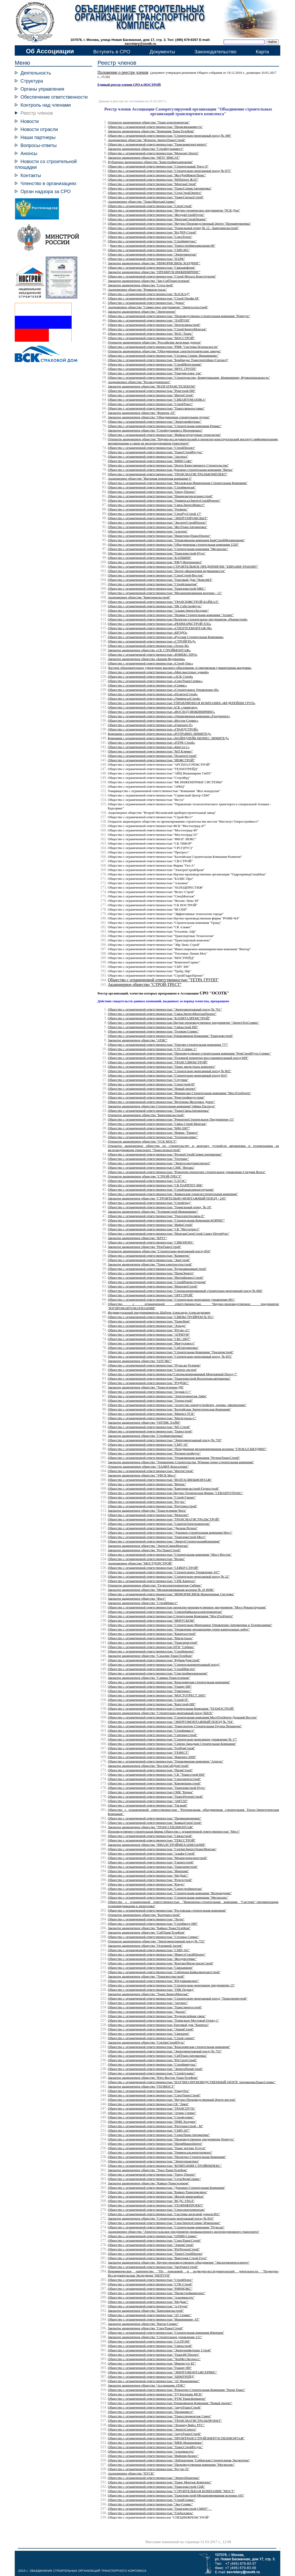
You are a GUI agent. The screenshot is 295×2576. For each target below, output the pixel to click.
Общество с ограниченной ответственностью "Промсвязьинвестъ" (155, 127)
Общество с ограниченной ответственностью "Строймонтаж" (152, 487)
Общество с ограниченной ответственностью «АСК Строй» (150, 676)
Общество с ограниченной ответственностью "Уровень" (148, 509)
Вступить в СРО (111, 51)
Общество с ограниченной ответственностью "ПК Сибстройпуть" (155, 606)
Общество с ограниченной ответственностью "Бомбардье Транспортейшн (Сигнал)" (168, 360)
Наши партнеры (37, 137)
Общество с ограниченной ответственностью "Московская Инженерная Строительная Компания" (177, 483)
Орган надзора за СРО (45, 191)
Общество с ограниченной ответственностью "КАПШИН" (149, 558)
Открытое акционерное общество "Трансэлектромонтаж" (149, 122)
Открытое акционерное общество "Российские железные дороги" (154, 342)
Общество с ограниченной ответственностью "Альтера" (148, 531)
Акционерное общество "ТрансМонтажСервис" (142, 201)
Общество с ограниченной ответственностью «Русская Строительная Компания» (166, 637)
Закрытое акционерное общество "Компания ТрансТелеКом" (151, 131)
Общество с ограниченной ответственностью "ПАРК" (146, 259)
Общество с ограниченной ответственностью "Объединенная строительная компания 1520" (173, 544)
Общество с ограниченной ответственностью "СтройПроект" (151, 448)
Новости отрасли (39, 129)
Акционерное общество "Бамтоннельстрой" (139, 597)
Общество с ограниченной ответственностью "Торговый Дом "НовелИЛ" (160, 580)
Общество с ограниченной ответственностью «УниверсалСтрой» (154, 698)
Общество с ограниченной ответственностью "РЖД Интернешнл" (155, 562)
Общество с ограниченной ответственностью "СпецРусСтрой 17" (154, 514)
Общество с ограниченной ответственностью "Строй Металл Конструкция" (162, 276)
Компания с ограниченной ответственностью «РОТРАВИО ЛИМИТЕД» (159, 734)
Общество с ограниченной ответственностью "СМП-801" (149, 250)
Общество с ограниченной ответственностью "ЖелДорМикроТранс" (157, 175)
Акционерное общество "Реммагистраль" (137, 289)
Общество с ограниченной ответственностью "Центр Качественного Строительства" (168, 465)
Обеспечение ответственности (54, 97)
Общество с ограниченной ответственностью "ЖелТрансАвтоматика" (157, 527)
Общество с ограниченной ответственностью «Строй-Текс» (150, 663)
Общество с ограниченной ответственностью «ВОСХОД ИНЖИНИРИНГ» (161, 712)
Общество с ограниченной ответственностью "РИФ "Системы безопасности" (163, 347)
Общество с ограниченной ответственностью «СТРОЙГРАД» (152, 641)
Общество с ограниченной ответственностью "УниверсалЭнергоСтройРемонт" (164, 500)
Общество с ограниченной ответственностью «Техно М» (148, 646)
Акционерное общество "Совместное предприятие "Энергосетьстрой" (158, 307)
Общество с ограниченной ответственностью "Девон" (146, 303)
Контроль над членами (45, 105)
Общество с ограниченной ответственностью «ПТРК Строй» (151, 742)
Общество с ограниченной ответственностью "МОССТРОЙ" (151, 338)
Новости (29, 121)
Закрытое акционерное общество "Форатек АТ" (142, 413)
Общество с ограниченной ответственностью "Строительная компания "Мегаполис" (168, 549)
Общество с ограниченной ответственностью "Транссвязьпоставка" (156, 408)
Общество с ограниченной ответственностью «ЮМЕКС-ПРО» (153, 654)
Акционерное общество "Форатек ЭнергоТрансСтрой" (147, 140)
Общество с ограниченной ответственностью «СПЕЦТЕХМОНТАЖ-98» (160, 628)
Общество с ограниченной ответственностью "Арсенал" (148, 456)
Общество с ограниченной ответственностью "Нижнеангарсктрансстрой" (160, 496)
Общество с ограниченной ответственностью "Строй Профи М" (153, 298)
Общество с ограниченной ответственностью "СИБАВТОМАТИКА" (157, 399)
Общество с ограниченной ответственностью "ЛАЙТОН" (149, 320)
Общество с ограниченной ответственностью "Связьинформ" (151, 267)
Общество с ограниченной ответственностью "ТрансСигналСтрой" (156, 197)
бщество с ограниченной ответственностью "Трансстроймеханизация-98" (162, 245)
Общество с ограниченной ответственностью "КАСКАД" (149, 294)
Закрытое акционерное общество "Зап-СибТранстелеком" (149, 281)
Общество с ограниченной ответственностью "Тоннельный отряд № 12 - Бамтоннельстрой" (173, 228)
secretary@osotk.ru (140, 44)
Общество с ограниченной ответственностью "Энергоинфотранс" (155, 421)
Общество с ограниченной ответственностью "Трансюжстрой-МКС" (157, 588)
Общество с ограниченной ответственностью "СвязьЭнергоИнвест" (156, 505)
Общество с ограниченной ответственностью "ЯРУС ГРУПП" (152, 369)
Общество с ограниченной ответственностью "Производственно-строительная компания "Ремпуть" (179, 316)
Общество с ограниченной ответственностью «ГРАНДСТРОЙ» (153, 729)
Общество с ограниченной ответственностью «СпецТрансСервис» (155, 681)
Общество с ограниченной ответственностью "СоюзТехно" (150, 237)
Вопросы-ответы (38, 145)
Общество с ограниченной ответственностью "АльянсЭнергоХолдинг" (158, 610)
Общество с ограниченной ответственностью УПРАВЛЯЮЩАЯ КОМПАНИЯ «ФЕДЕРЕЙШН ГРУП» (181, 703)
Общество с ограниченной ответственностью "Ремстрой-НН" (152, 391)
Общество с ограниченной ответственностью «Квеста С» (149, 747)
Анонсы (28, 153)
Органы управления (42, 89)
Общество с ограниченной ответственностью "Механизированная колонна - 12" (165, 593)
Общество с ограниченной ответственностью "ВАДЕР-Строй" (152, 232)
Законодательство (215, 51)
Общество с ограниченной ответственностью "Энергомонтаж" (152, 254)
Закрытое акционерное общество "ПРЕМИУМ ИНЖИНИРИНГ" (154, 272)
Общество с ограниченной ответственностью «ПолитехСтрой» (153, 694)
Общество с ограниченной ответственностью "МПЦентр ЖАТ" (153, 179)
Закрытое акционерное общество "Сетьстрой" (140, 285)
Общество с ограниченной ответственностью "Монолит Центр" (153, 153)
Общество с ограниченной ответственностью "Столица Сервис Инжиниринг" (163, 355)
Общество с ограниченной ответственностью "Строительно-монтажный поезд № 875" (169, 171)
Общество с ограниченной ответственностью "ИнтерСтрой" (151, 395)
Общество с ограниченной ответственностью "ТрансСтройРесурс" (155, 452)
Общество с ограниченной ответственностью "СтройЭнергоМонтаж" (157, 329)
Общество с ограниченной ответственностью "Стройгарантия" (153, 584)
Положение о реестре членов (122, 72)
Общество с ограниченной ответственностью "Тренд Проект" (152, 492)
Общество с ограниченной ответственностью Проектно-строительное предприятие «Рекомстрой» (178, 619)
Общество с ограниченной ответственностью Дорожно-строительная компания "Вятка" (170, 470)
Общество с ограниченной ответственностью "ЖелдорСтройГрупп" (156, 215)
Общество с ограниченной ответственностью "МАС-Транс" (150, 333)
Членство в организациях (48, 183)
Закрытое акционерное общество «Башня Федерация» (146, 659)
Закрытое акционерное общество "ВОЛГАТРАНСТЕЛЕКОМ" (152, 386)
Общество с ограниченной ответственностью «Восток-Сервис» (153, 720)
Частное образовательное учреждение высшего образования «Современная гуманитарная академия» (180, 668)
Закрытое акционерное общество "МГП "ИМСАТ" (144, 157)
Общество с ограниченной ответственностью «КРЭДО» (147, 632)
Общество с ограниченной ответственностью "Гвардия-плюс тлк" (155, 373)
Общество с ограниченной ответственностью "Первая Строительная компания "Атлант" (171, 615)
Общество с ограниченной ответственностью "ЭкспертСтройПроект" (157, 522)
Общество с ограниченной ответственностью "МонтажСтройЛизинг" (157, 219)
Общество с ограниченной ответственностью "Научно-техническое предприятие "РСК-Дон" (174, 210)
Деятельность (35, 73)
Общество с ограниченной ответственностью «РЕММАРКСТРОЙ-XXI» (159, 624)
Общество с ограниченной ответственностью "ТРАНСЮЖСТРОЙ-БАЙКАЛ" (163, 602)
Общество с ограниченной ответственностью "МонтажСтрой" (152, 184)
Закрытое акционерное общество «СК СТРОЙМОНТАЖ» (149, 650)
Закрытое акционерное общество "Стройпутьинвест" (146, 149)
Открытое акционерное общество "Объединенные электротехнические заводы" (164, 351)
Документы (162, 51)
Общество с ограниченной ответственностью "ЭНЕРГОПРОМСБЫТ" (158, 518)
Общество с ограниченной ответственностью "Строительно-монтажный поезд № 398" (169, 135)
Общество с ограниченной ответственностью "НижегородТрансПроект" (159, 536)
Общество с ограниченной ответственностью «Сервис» (147, 685)
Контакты (30, 175)
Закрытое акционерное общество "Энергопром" (142, 311)
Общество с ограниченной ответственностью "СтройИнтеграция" (155, 364)
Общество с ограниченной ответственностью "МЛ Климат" (150, 751)
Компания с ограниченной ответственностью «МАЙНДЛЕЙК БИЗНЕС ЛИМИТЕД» (168, 738)
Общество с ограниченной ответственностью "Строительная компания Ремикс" (165, 426)
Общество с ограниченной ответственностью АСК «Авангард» (153, 707)
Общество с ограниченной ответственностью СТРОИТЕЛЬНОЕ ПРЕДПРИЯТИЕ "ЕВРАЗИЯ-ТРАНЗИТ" (183, 566)
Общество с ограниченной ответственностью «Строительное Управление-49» (163, 690)
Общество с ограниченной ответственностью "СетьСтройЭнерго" (155, 193)
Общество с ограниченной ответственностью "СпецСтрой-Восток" (156, 575)
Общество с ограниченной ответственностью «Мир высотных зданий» (158, 672)
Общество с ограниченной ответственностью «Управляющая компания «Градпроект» (169, 716)
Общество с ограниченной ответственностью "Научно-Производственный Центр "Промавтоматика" (179, 223)
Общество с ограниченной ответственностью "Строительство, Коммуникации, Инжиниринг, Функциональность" (189, 377)
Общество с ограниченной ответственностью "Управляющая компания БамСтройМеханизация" (176, 540)
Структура (31, 81)
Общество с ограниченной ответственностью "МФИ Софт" (150, 461)
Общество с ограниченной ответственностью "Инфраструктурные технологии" (164, 435)
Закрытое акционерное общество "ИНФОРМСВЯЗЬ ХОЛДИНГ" (154, 263)
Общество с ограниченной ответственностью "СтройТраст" (150, 404)
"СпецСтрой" (150, 206)
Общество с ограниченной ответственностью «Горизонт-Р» (150, 725)
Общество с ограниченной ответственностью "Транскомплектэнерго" (157, 144)
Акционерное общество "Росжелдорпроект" (139, 382)
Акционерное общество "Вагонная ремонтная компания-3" (150, 478)
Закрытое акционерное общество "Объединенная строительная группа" (159, 417)
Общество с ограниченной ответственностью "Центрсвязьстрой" (154, 325)
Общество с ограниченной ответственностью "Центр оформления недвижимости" (166, 571)
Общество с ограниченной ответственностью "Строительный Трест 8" (158, 166)
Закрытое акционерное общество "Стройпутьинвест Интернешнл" (155, 430)
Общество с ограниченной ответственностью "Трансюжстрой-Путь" (157, 553)
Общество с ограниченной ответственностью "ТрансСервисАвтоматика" (159, 188)
